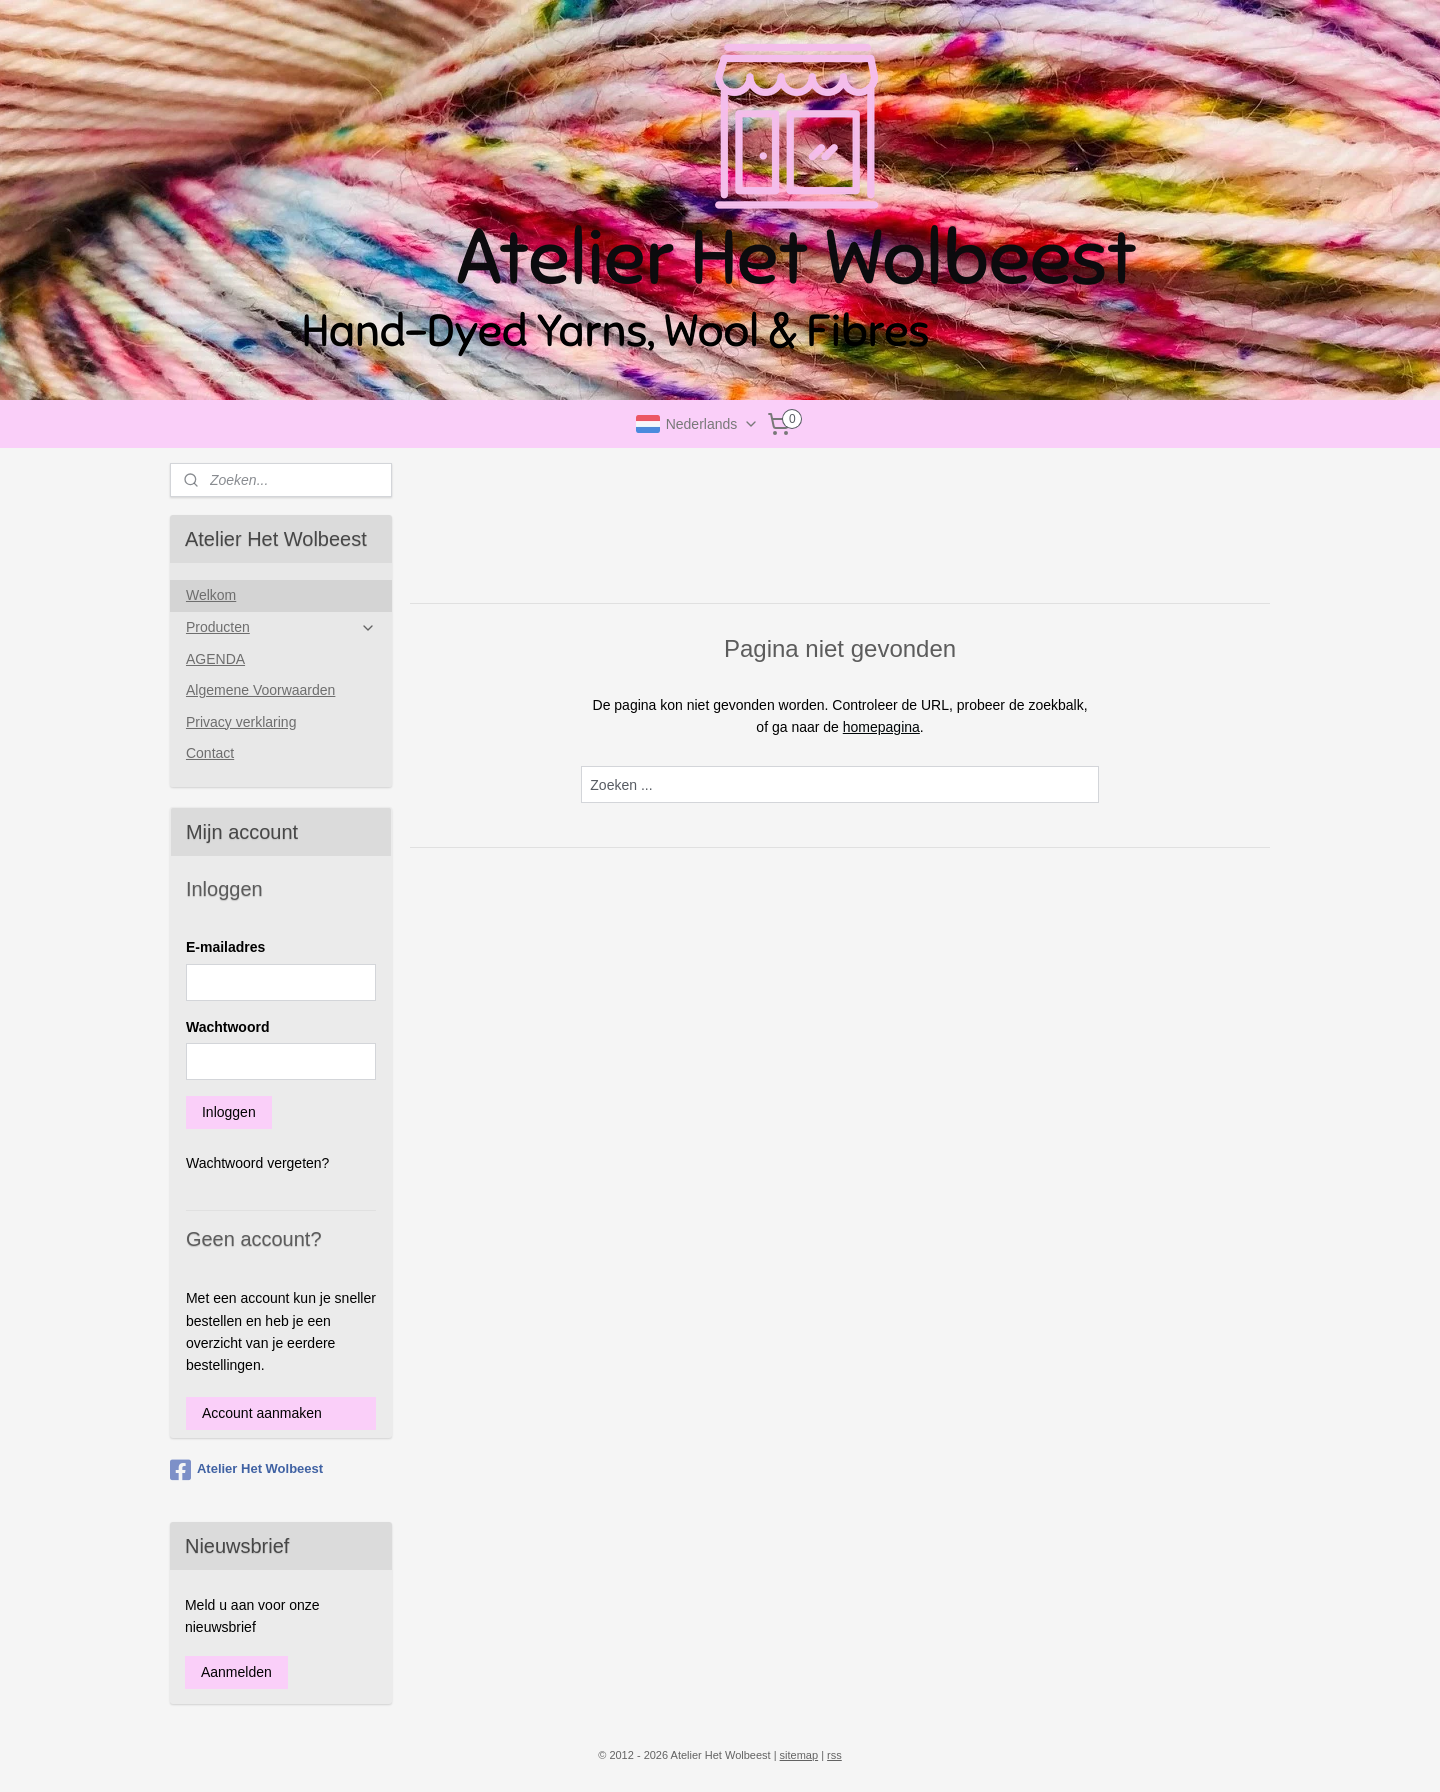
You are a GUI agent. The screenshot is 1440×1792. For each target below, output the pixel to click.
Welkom (211, 595)
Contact (210, 753)
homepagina (880, 727)
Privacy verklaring (241, 722)
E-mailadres (225, 947)
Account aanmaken (262, 1413)
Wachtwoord (227, 1027)
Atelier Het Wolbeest (246, 1470)
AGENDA (215, 659)
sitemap (799, 1755)
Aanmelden (236, 1672)
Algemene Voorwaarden (260, 690)
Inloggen (229, 1112)
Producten (281, 627)
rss (834, 1755)
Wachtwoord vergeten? (257, 1163)
